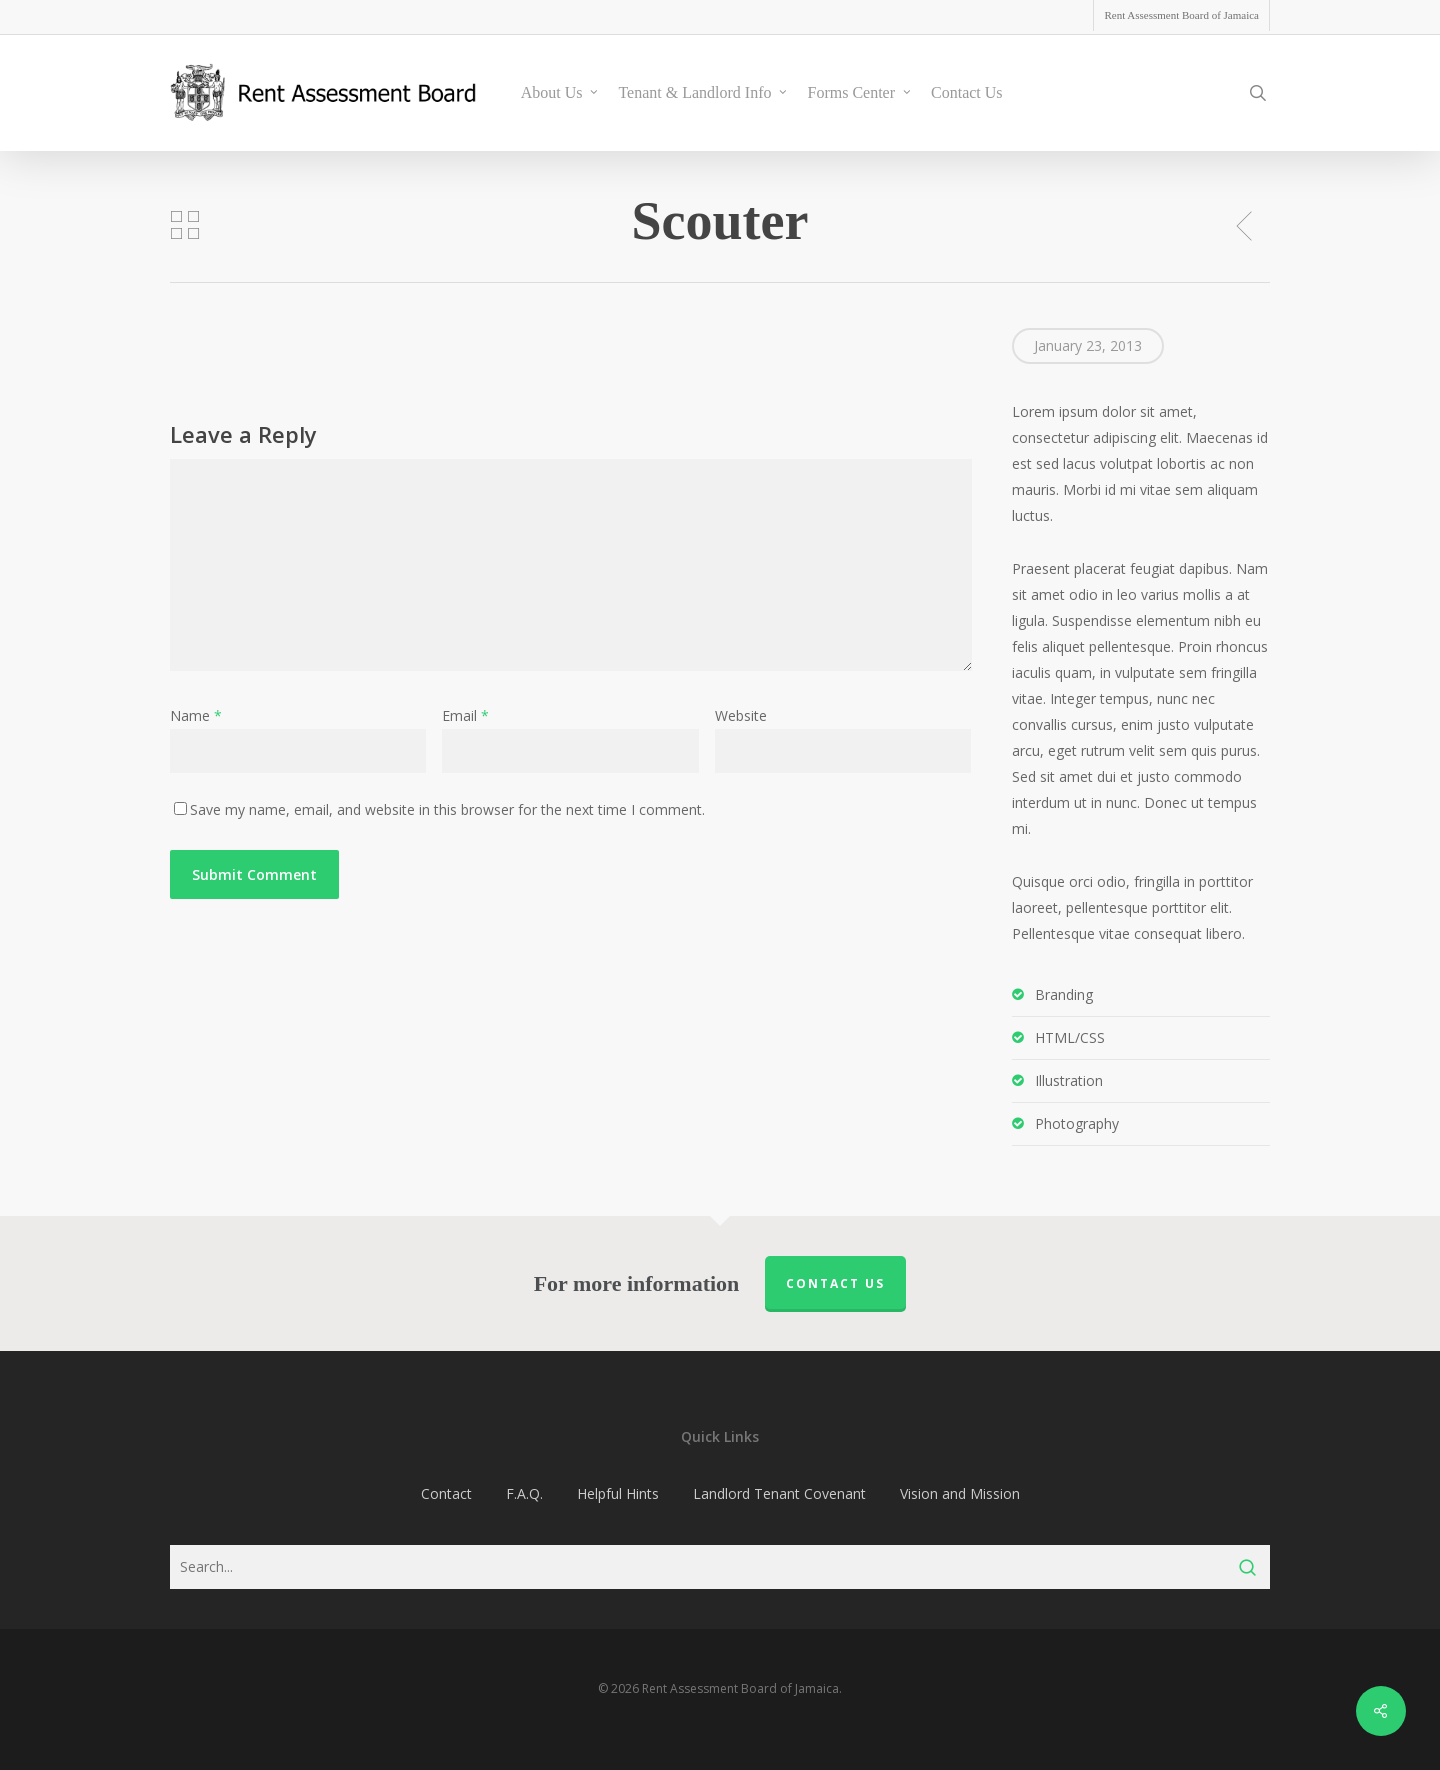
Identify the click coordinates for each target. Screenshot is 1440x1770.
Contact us (835, 1283)
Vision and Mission (960, 1493)
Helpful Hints (618, 1493)
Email (465, 715)
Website (741, 715)
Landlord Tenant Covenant (779, 1493)
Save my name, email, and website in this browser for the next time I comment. (447, 809)
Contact (446, 1493)
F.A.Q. (524, 1493)
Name (196, 715)
